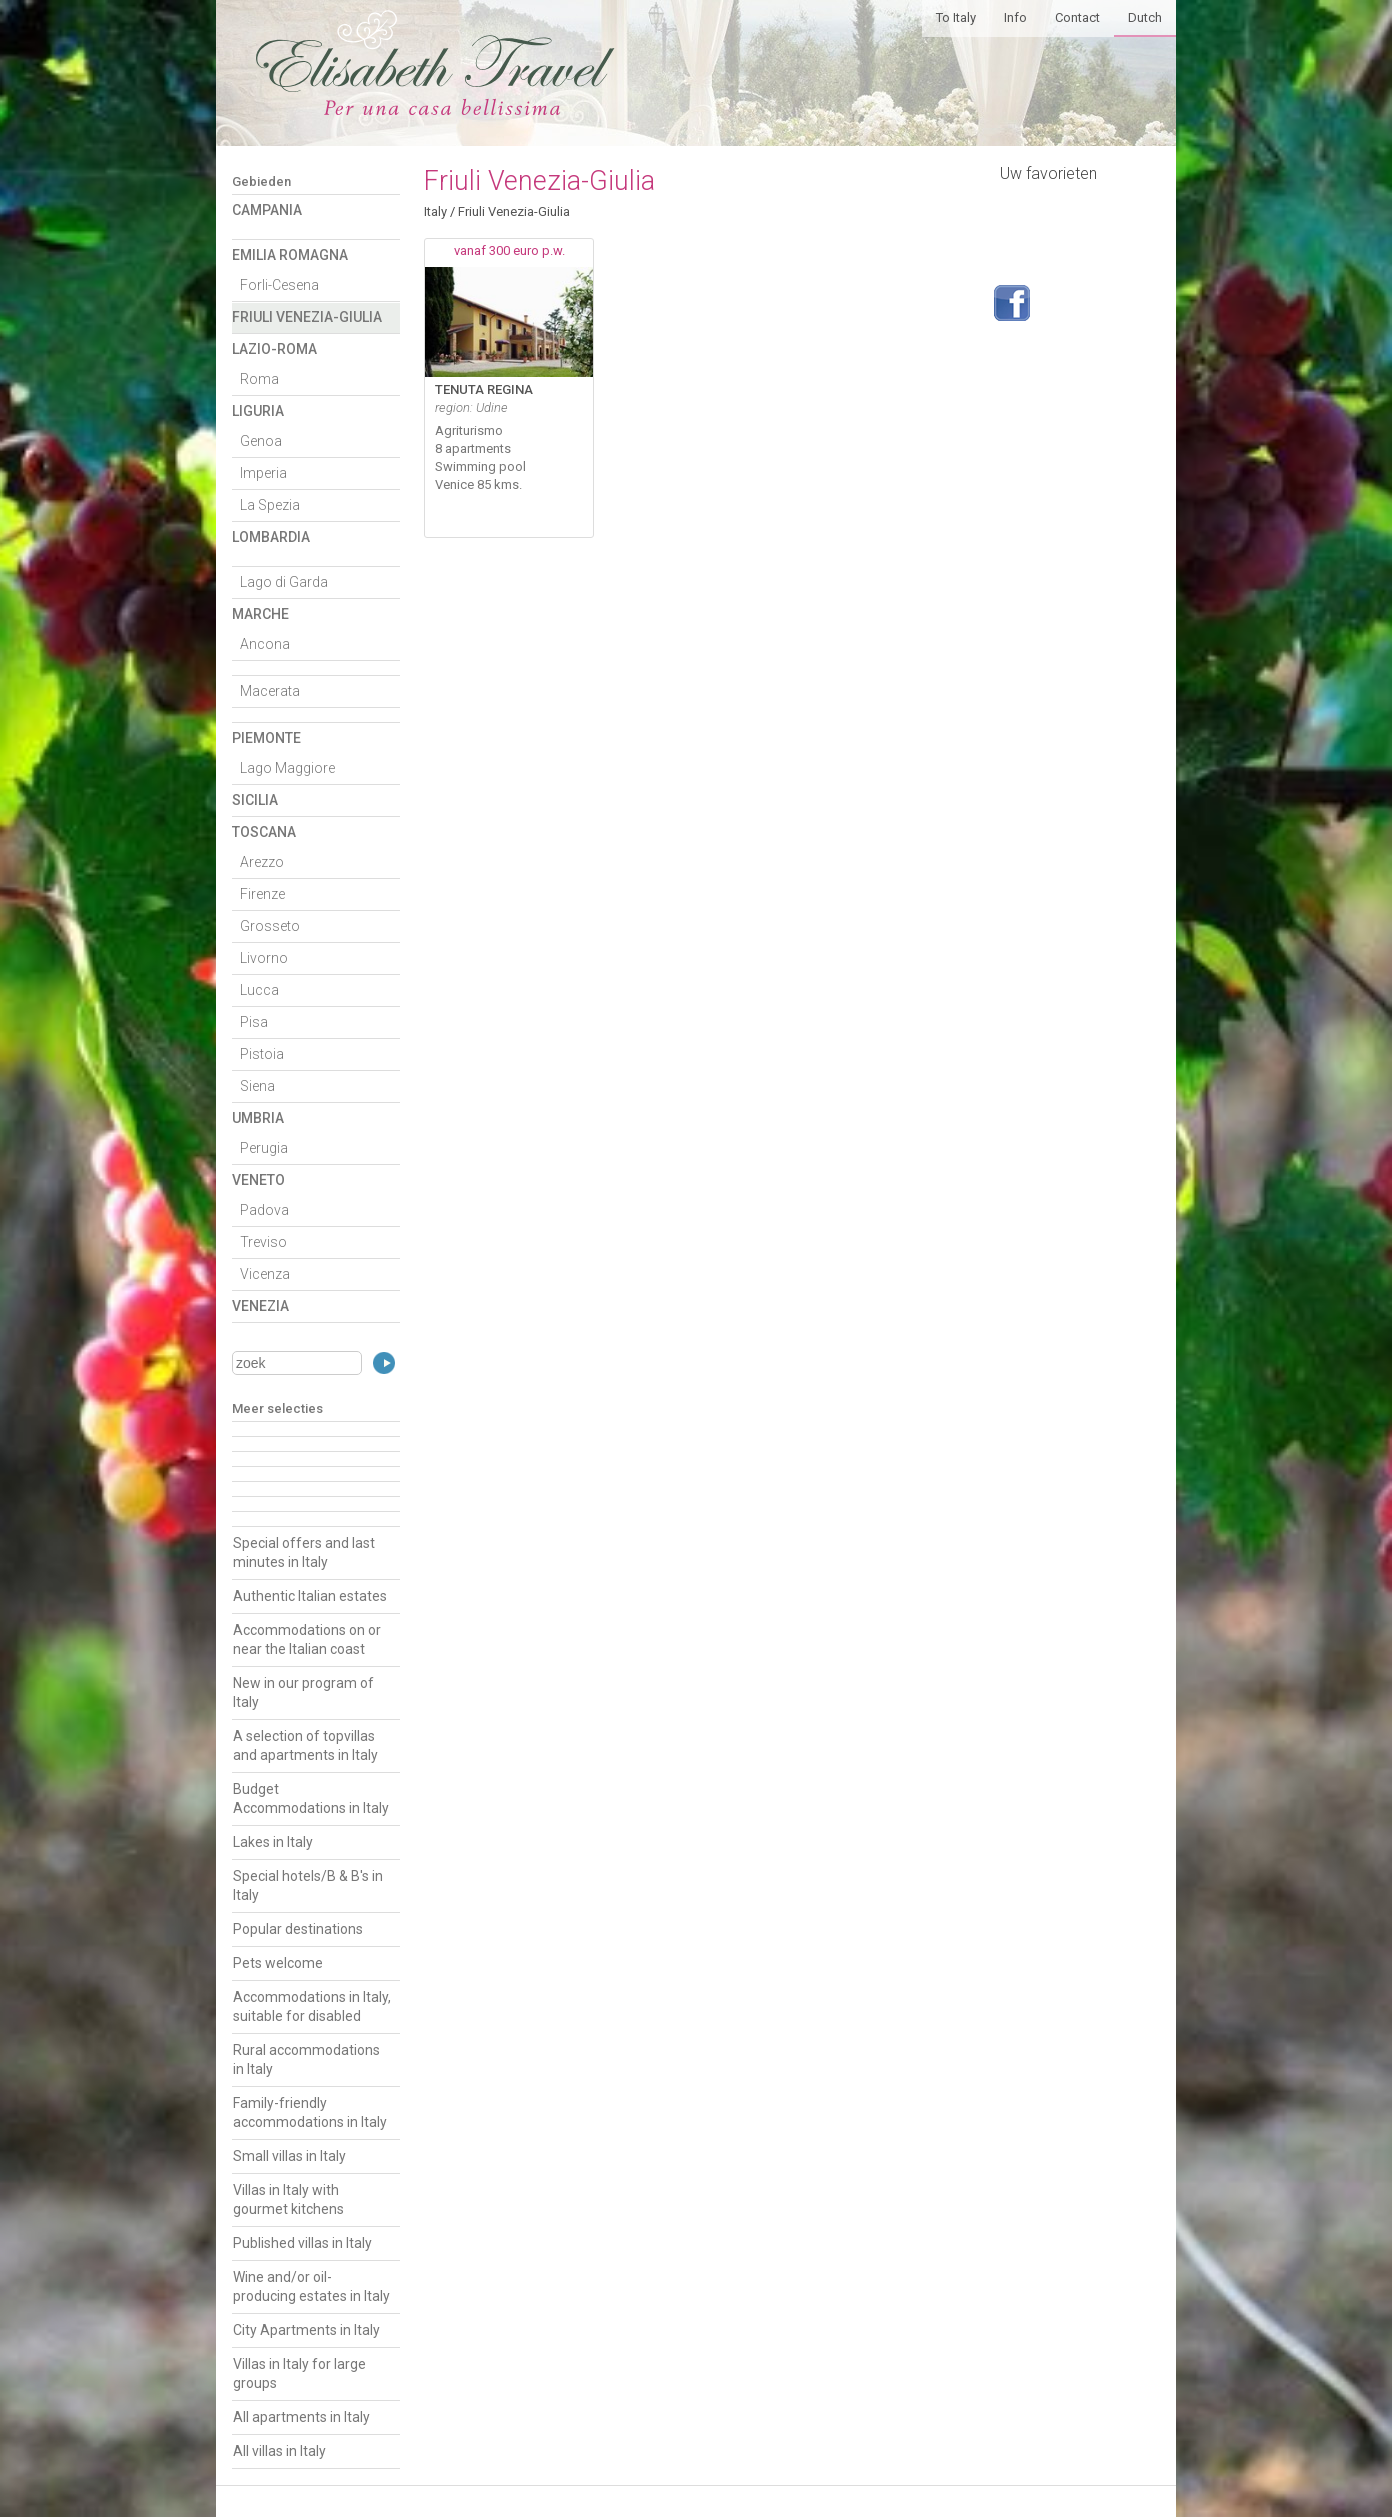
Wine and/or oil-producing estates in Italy (311, 2286)
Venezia (260, 1306)
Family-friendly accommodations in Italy (310, 2112)
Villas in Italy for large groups (299, 2373)
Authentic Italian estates (310, 1596)
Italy (435, 211)
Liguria (258, 411)
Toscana (264, 832)
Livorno (264, 958)
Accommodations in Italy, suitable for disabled (312, 2006)
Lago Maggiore (287, 768)
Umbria (258, 1118)
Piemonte (266, 738)
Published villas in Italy (302, 2243)
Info (1015, 17)
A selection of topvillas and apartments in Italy (305, 1745)
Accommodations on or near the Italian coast (307, 1639)
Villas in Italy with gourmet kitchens (288, 2199)
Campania (267, 210)
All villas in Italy (279, 2451)
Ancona (265, 644)
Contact (1077, 17)
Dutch (1145, 17)
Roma (259, 379)
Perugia (264, 1148)
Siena (257, 1086)
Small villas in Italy (289, 2156)
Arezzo (262, 862)
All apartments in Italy (301, 2417)
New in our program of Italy (303, 1692)
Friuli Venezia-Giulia (307, 317)
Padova (264, 1210)
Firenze (262, 894)
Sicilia (255, 800)
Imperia (263, 473)
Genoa (261, 441)
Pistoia (262, 1054)
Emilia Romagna (290, 255)
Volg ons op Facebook (1012, 303)
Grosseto (270, 926)
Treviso (263, 1242)
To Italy (956, 17)
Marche (260, 614)
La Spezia (270, 505)
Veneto (258, 1180)
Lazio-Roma (274, 349)
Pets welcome (278, 1963)
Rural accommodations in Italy (306, 2059)
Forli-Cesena (279, 285)
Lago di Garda (284, 582)
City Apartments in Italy (306, 2330)
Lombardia (271, 537)
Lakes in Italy (273, 1842)
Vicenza (265, 1274)
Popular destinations (298, 1929)
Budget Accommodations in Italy (311, 1798)
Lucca (259, 990)
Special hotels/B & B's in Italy (308, 1885)
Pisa (254, 1022)
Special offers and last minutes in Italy (304, 1552)
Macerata (270, 691)
